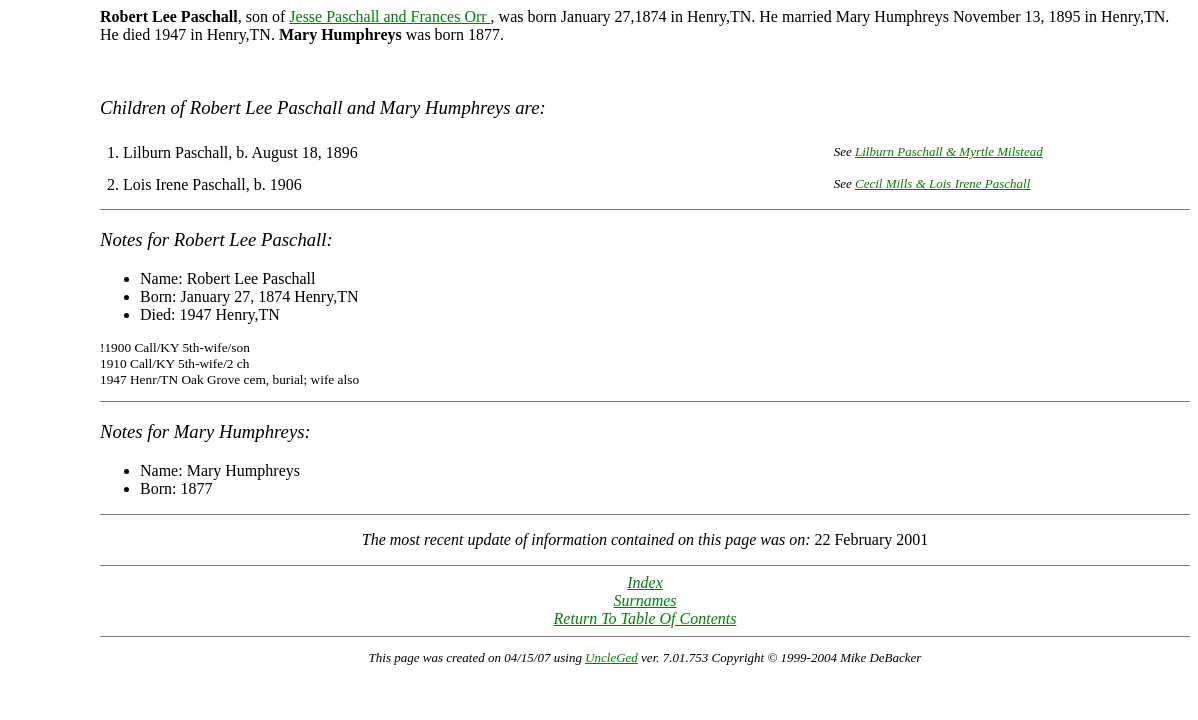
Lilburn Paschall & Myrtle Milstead (949, 151)
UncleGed (611, 657)
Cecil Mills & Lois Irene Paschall (942, 183)
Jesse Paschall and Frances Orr (389, 16)
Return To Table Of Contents (645, 618)
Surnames (644, 600)
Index (645, 582)
